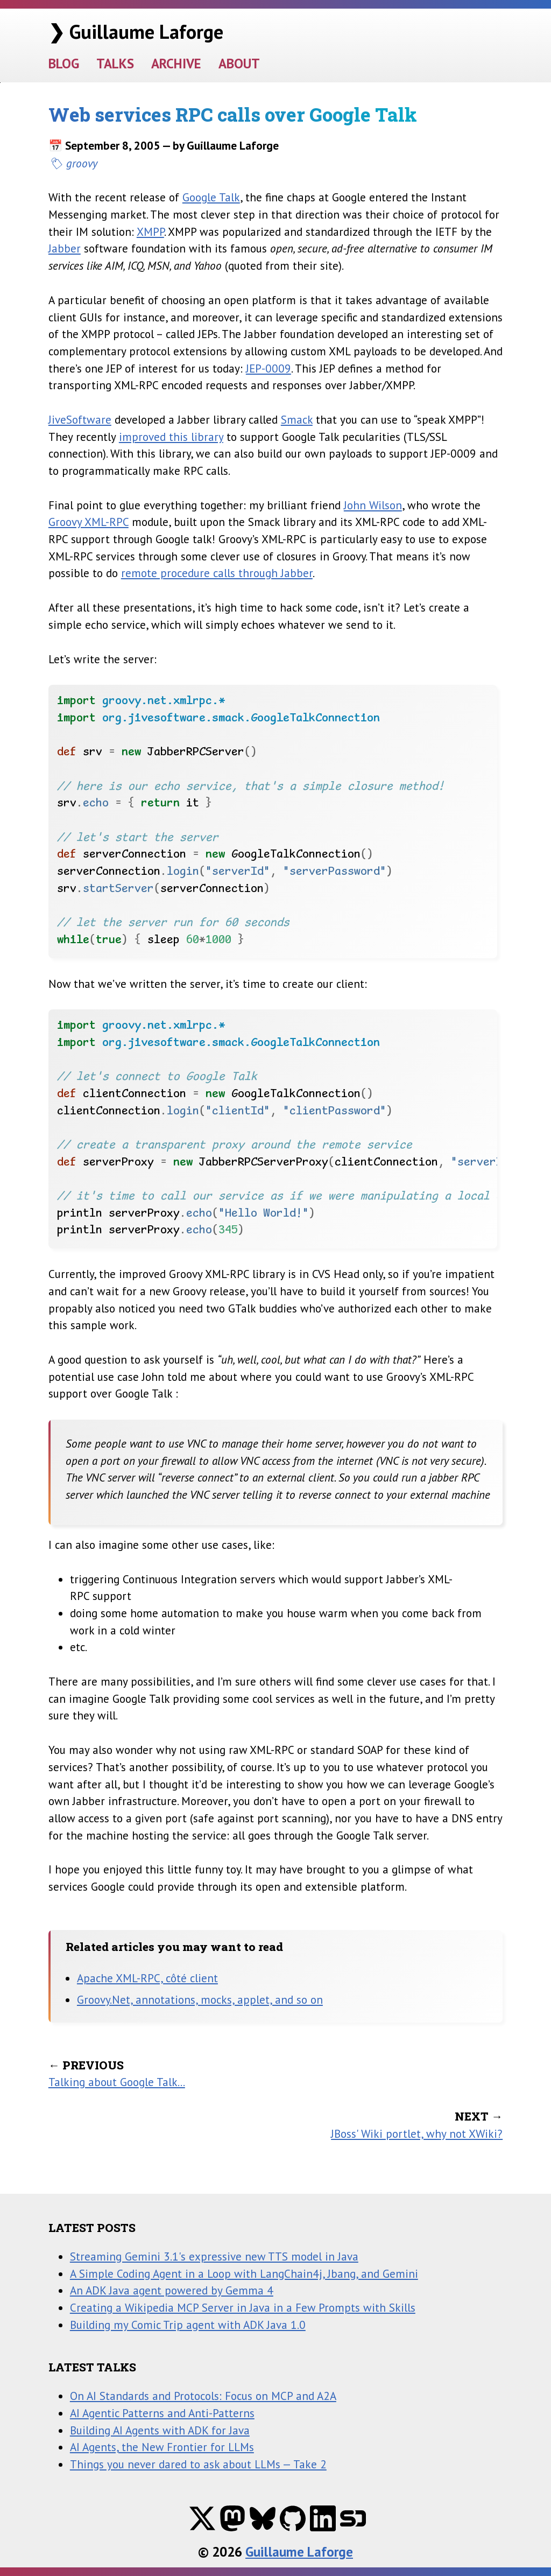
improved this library (171, 436)
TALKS (115, 63)
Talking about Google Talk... (116, 2081)
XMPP (150, 231)
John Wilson (373, 505)
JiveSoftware (79, 419)
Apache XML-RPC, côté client (147, 1977)
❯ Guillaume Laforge (135, 31)
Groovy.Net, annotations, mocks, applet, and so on (200, 1999)
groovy (81, 163)
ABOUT (239, 63)
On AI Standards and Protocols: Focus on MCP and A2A (203, 2395)
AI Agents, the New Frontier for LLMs (162, 2446)
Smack (297, 419)
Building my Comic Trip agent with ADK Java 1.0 (188, 2324)
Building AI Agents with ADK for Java (160, 2430)
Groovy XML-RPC (88, 521)
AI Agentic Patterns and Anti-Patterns (162, 2412)
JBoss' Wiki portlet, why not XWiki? (417, 2133)
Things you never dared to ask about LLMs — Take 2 (198, 2464)
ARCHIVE (176, 63)
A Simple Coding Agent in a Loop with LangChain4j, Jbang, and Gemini (244, 2273)
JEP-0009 (268, 368)
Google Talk (211, 197)
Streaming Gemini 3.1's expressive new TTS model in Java (214, 2256)
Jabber (64, 248)
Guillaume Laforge (299, 2551)
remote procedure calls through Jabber (217, 572)
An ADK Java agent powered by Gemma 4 (171, 2290)
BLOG (63, 63)
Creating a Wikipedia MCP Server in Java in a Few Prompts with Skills (242, 2307)
